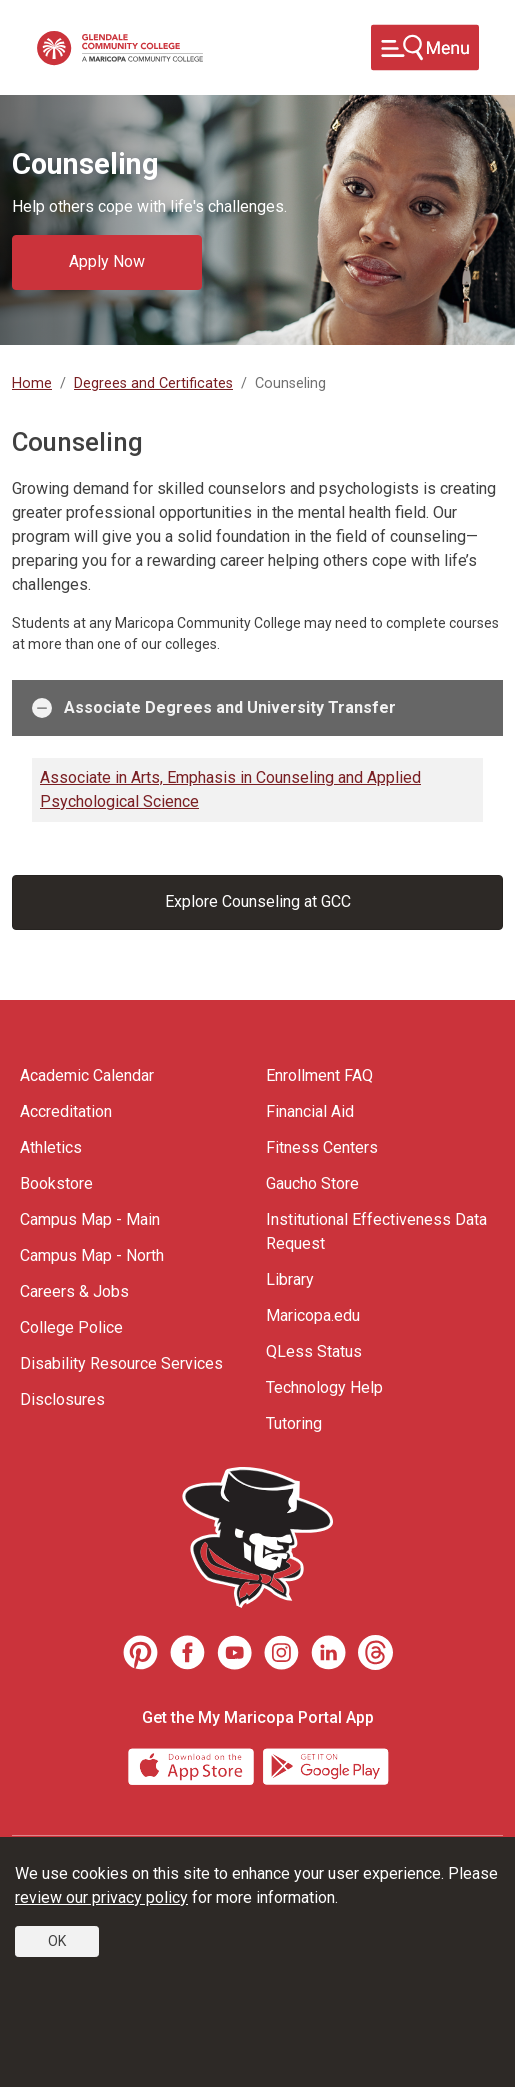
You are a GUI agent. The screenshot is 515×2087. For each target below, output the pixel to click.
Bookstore (56, 1183)
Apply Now (107, 261)
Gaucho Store (312, 1183)
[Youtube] (234, 1652)
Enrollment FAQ (319, 1075)
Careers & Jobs (74, 1291)
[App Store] (193, 1764)
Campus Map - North (92, 1255)
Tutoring (294, 1423)
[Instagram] (281, 1652)
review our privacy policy (101, 1897)
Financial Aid (310, 1111)
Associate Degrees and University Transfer (214, 708)
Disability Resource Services (121, 1363)
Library (290, 1279)
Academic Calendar (87, 1075)
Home (32, 383)
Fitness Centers (322, 1147)
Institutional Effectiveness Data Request (376, 1231)
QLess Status (314, 1351)
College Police (71, 1327)
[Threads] (375, 1652)
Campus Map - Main (90, 1219)
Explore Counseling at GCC (258, 901)
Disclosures (62, 1399)
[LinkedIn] (328, 1652)
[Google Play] (325, 1764)
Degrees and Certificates (153, 383)
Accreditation (66, 1111)
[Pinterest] (140, 1652)
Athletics (51, 1147)
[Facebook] (187, 1652)
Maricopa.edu (313, 1315)
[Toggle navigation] (425, 47)
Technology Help (324, 1387)
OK (57, 1941)
